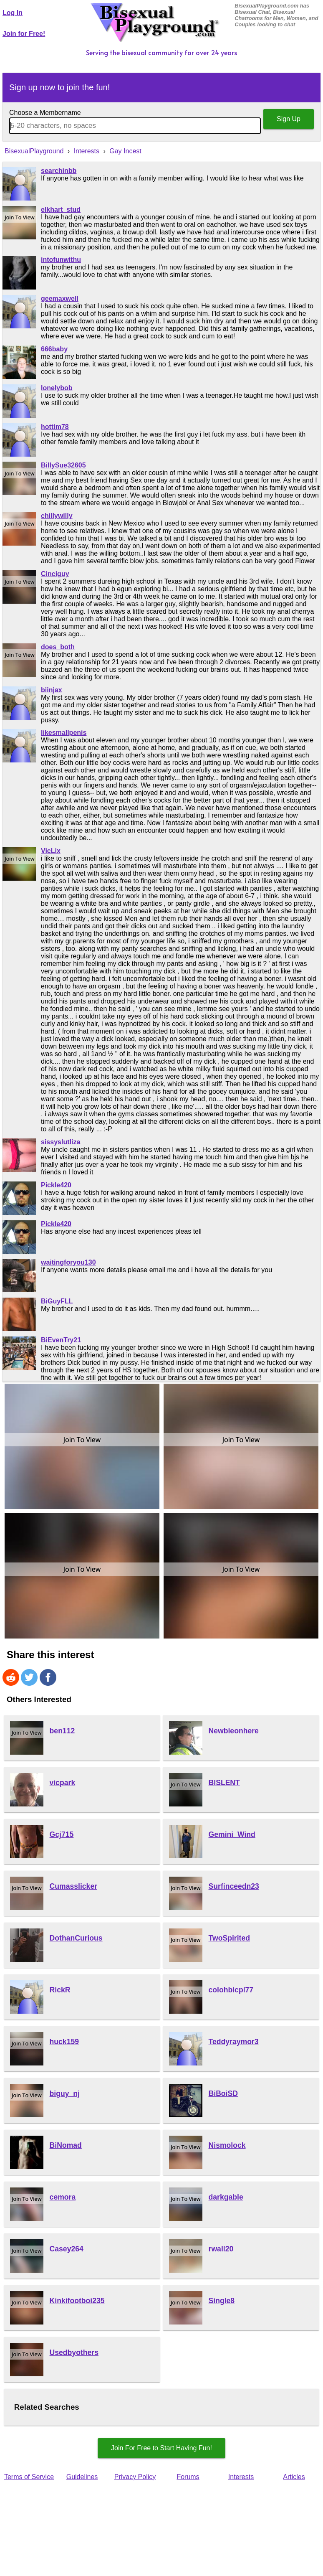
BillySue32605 (63, 465)
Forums (188, 2476)
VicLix (51, 850)
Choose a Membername (45, 112)
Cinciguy (55, 573)
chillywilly (57, 515)
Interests (241, 2476)
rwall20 (221, 2249)
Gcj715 (62, 1834)
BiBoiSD (223, 2093)
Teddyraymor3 (234, 2041)
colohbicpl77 (231, 1990)
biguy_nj (65, 2093)
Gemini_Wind (232, 1834)
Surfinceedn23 (234, 1886)
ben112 (62, 1731)
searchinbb (58, 170)
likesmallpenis (63, 732)
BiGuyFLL (57, 1301)
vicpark (63, 1782)
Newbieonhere (234, 1731)
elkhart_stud (61, 209)
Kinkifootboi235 (77, 2301)
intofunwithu (61, 259)
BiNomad (66, 2145)
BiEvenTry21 (61, 1340)
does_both (58, 646)
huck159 (64, 2041)
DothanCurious (76, 1938)
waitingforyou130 (68, 1262)
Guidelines (82, 2476)
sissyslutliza (60, 1142)
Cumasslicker (73, 1886)
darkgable (226, 2197)
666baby (54, 349)
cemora (63, 2197)
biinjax (51, 690)
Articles (294, 2476)
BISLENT (224, 1782)
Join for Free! (24, 33)
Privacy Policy (135, 2476)
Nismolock (227, 2145)
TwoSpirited (229, 1938)
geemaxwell (59, 298)
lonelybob (57, 387)
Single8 (222, 2301)
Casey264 (66, 2249)
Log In (13, 12)
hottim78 (55, 426)
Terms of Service (29, 2476)
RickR (60, 1990)
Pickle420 (56, 1185)
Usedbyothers (74, 2352)
